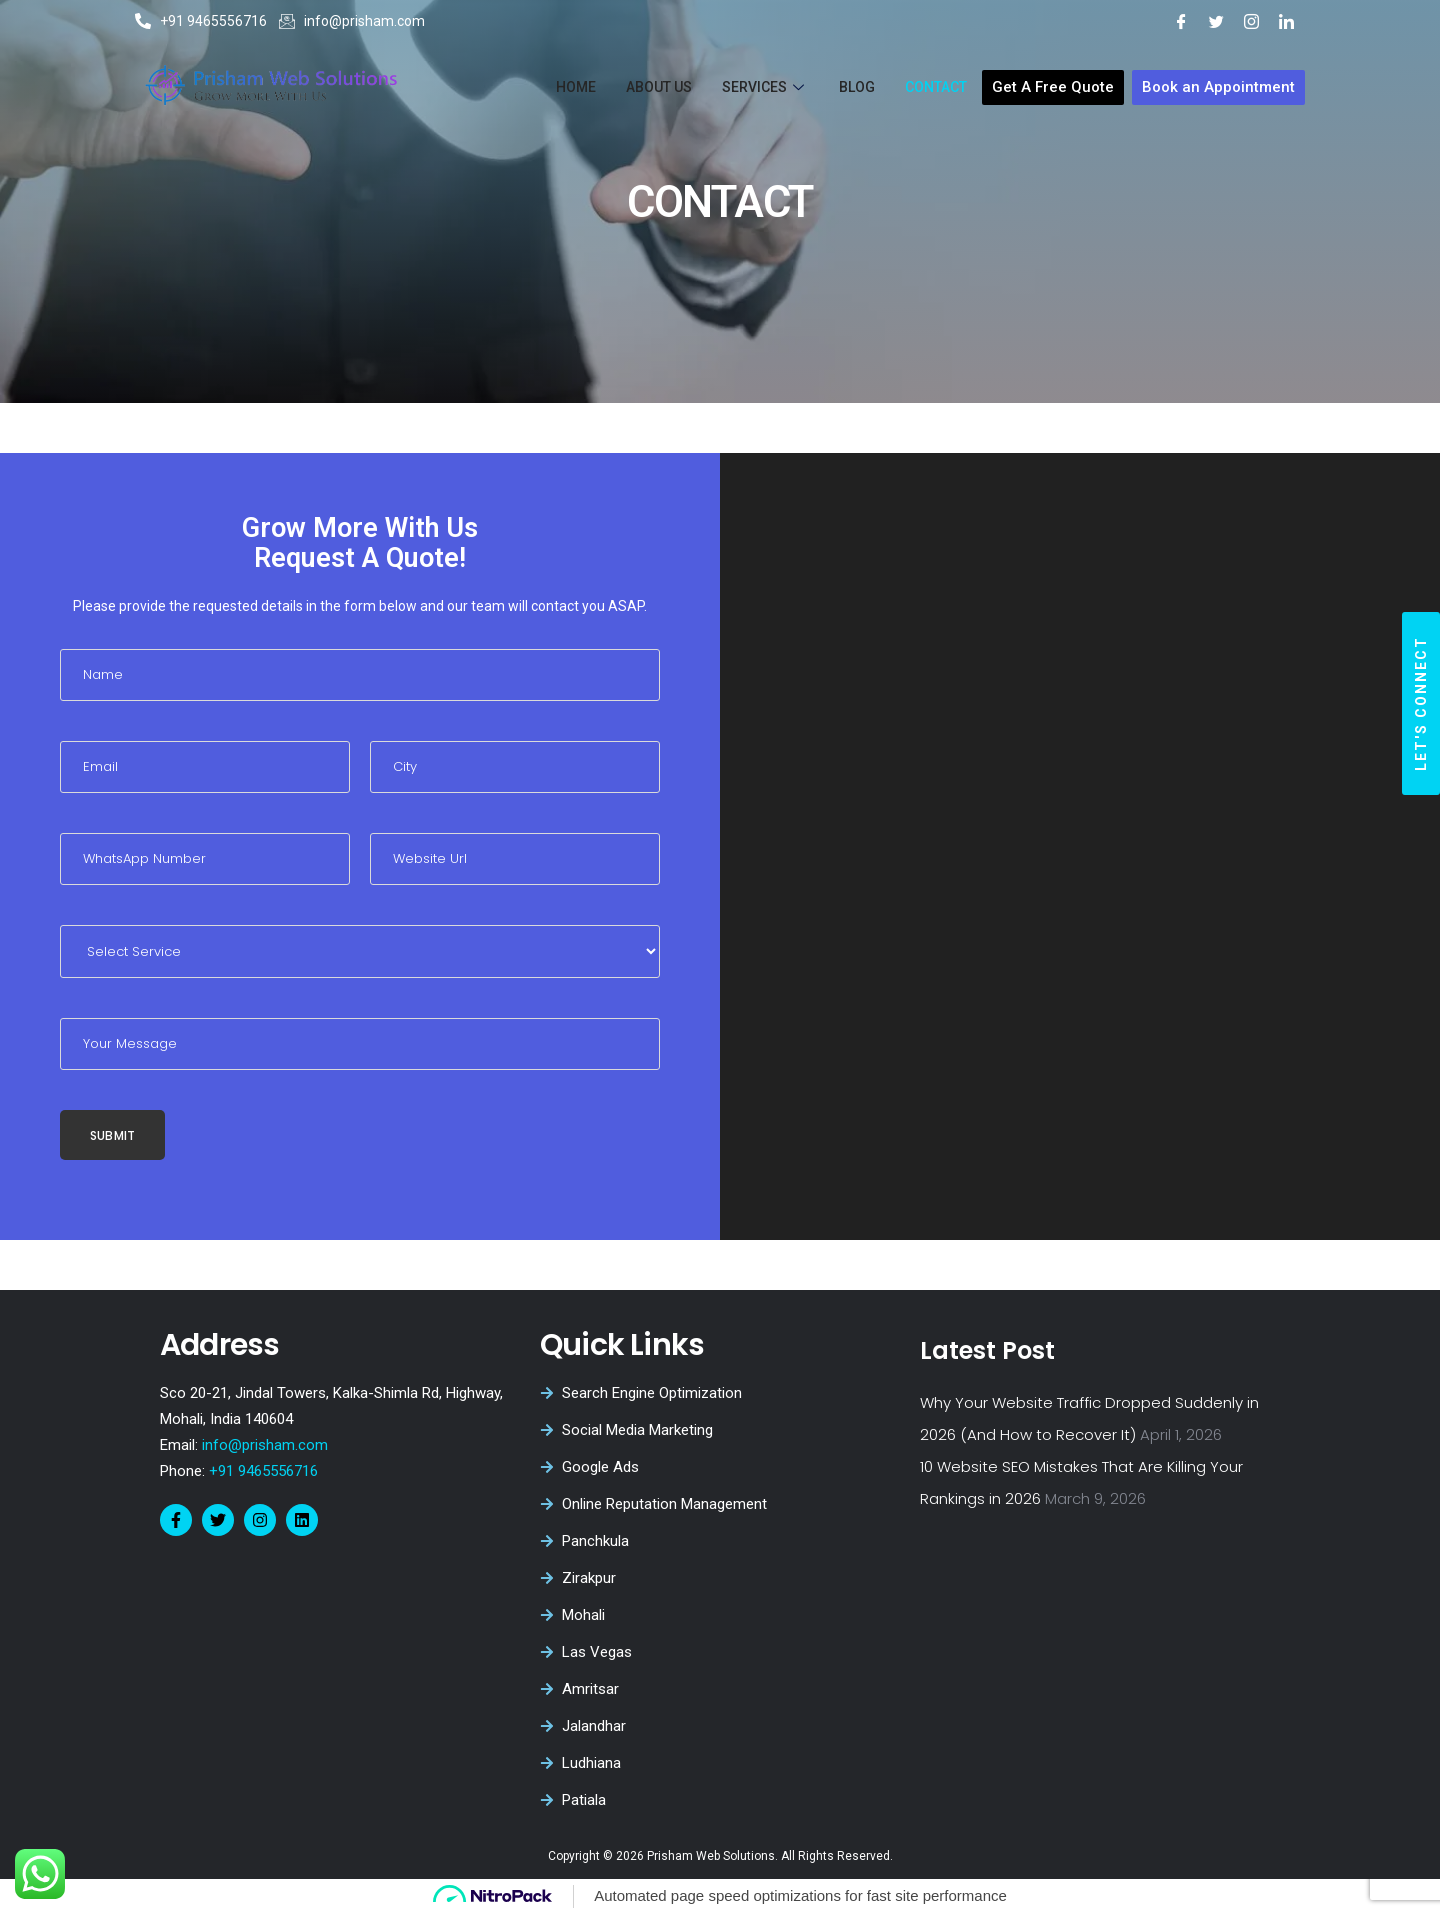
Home (576, 87)
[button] (1421, 703)
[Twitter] (1216, 20)
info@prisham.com (265, 1445)
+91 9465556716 (261, 1471)
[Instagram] (1251, 20)
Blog (857, 87)
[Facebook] (1181, 20)
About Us (659, 87)
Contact (936, 87)
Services (765, 87)
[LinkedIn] (1286, 20)
